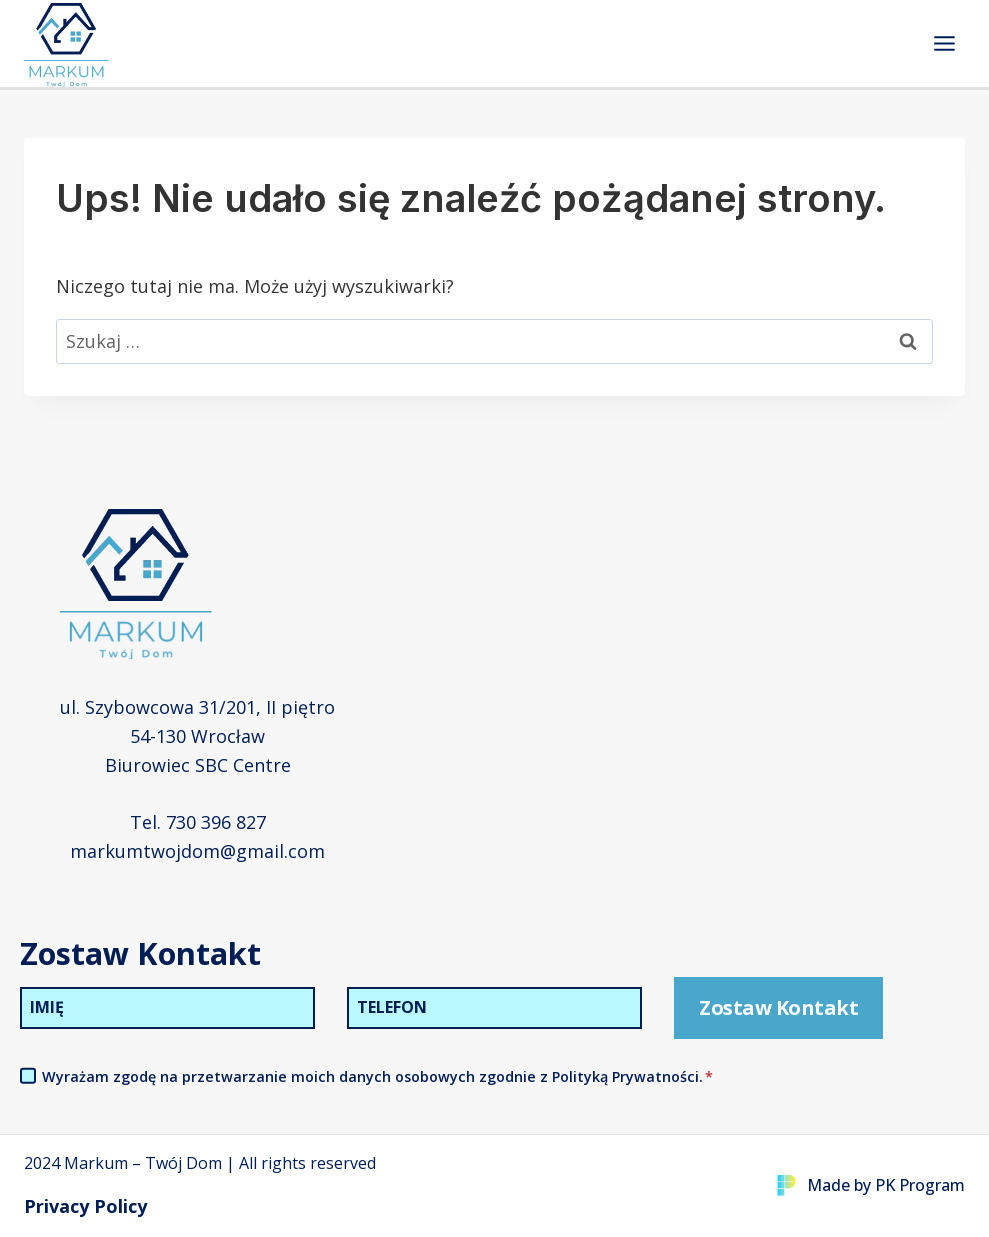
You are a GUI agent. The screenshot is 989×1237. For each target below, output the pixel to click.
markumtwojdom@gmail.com (197, 851)
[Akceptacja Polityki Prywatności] (28, 1076)
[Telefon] (494, 1008)
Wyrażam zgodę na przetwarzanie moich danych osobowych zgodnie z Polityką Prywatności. (377, 1076)
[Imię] (167, 1008)
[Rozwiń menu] (944, 43)
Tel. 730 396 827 (198, 822)
